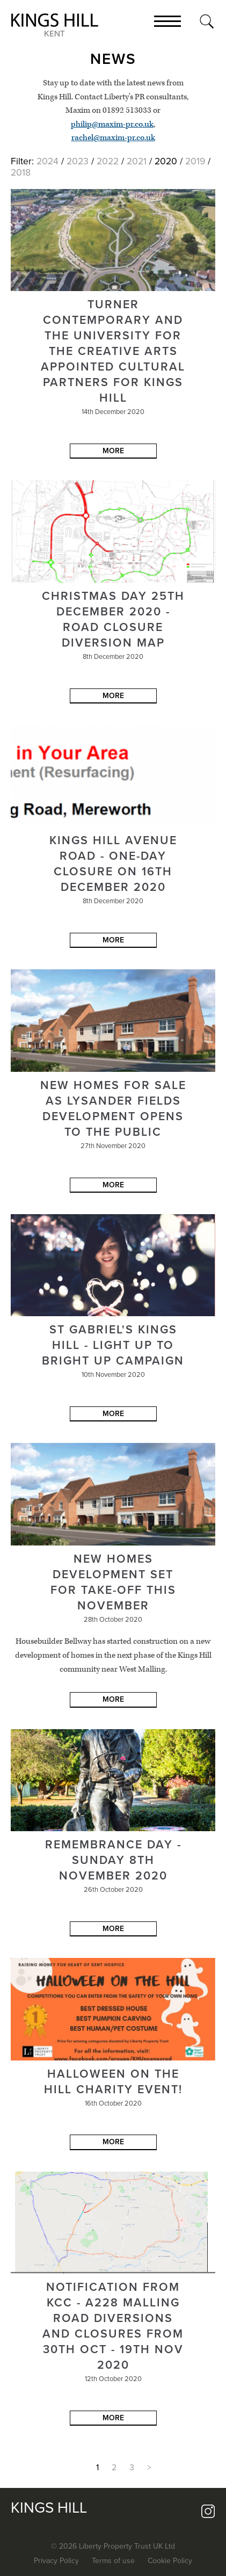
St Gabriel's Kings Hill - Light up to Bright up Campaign (113, 1345)
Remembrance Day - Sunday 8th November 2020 (113, 1860)
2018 (21, 172)
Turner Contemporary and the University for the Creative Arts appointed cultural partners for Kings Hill (113, 351)
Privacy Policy (56, 2560)
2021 (137, 161)
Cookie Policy (170, 2560)
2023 (78, 161)
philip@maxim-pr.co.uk (112, 124)
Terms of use (113, 2560)
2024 (48, 161)
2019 (195, 161)
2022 (108, 161)
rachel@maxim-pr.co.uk (113, 138)
